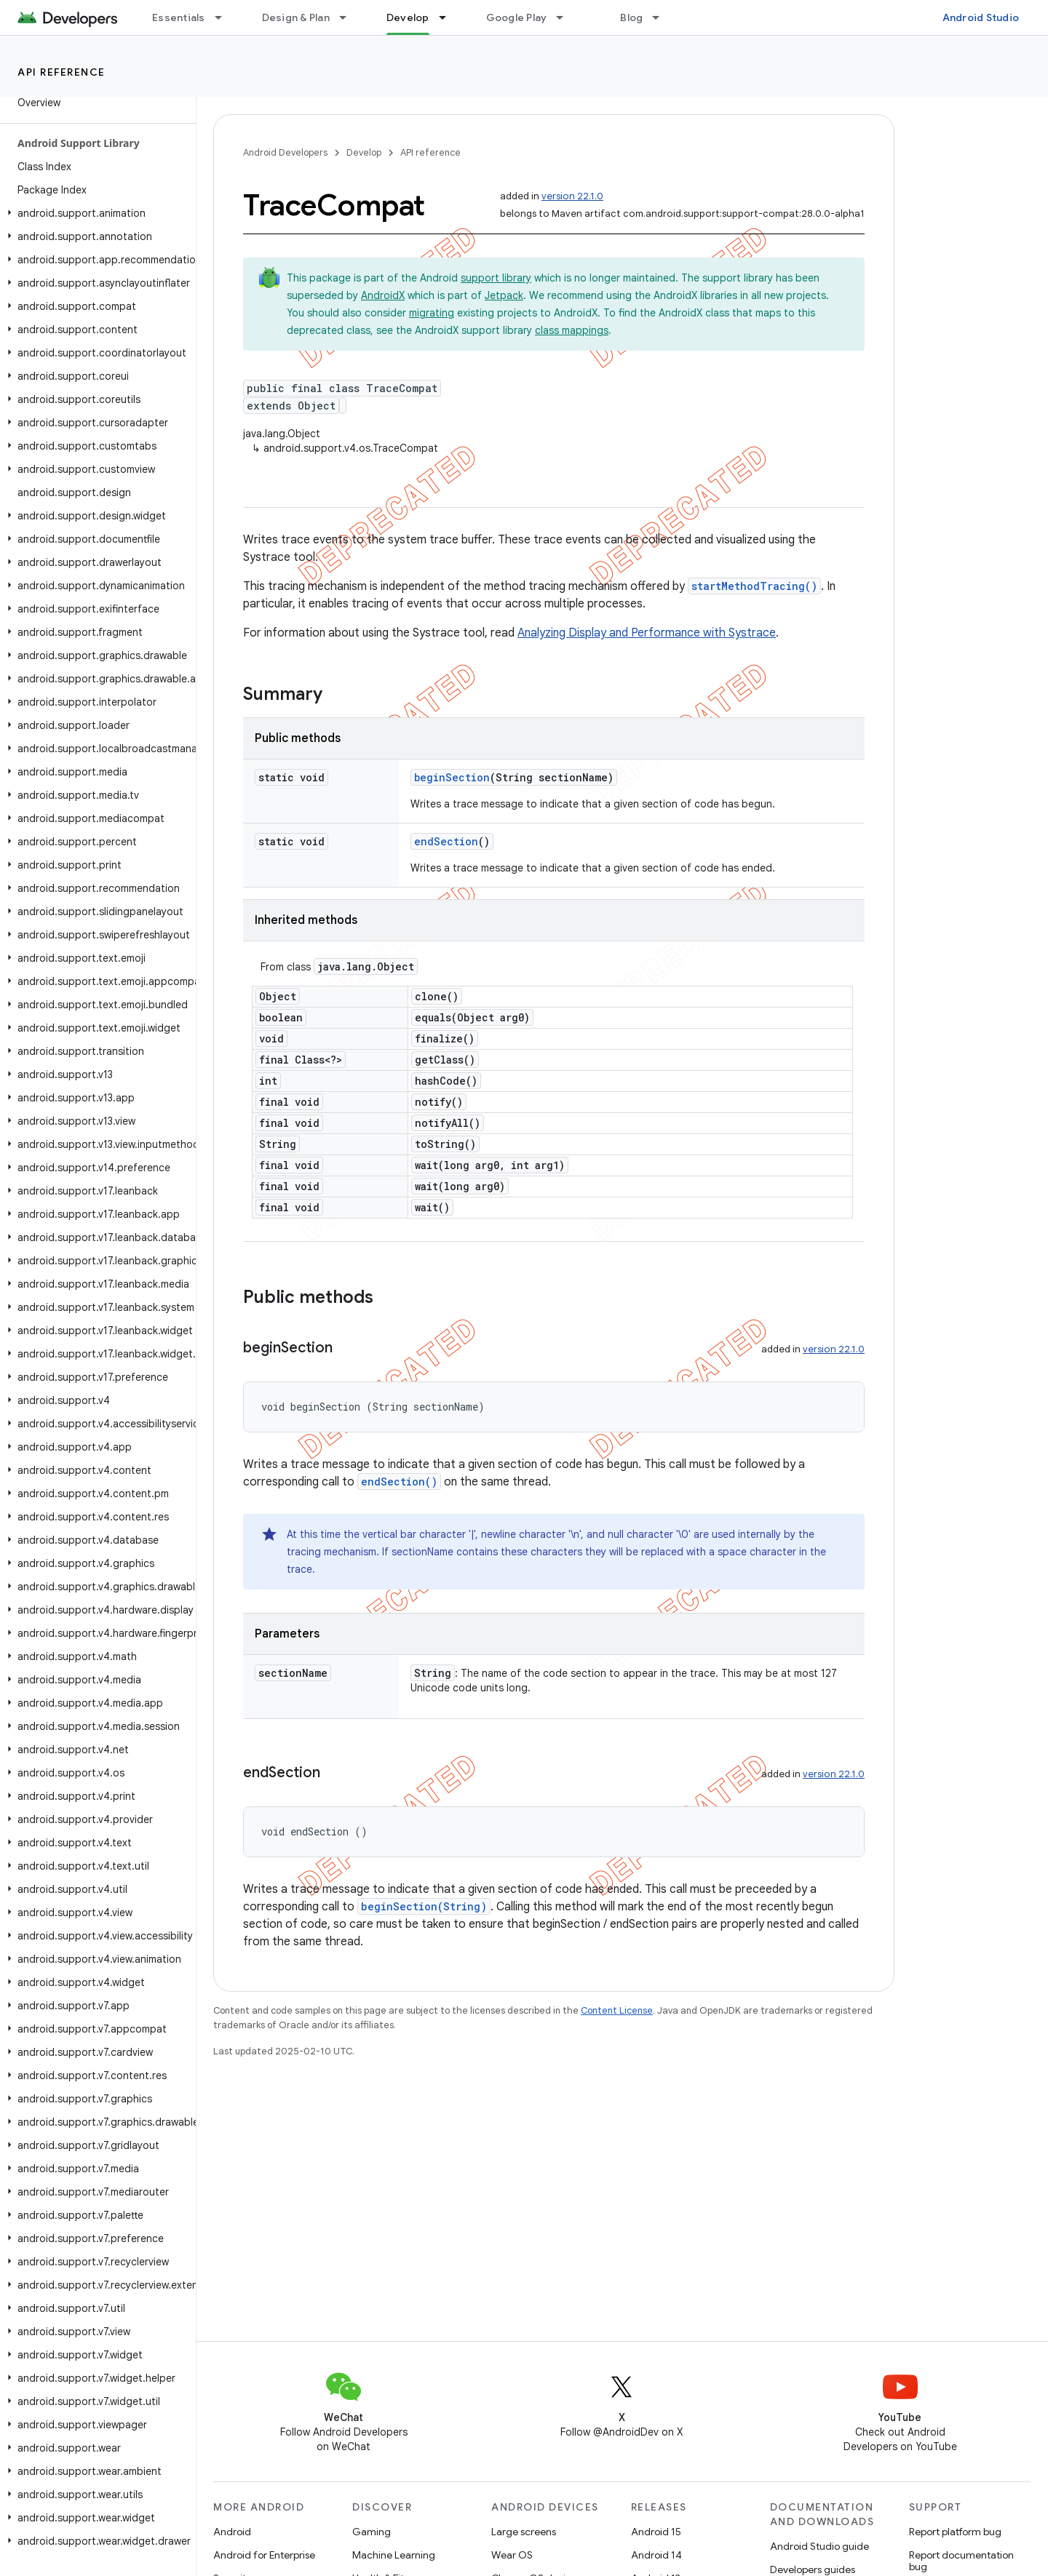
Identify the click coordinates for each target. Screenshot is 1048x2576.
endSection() (399, 1481)
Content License (617, 2010)
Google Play (516, 17)
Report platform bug (955, 2531)
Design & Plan (296, 17)
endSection (446, 841)
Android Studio (981, 17)
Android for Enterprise (264, 2554)
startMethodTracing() (754, 586)
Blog (631, 17)
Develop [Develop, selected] (407, 17)
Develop (363, 152)
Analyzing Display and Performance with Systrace (646, 633)
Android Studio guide (819, 2546)
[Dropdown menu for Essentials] (225, 17)
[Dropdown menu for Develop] (449, 17)
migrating (431, 312)
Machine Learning (393, 2554)
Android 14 (656, 2554)
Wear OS (512, 2554)
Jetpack (504, 295)
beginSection (452, 777)
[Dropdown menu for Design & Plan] (349, 17)
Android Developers (285, 152)
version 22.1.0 (572, 196)
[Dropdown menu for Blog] (662, 17)
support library (496, 277)
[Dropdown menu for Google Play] (566, 17)
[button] (95, 213)
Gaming (371, 2531)
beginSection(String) (424, 1906)
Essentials (178, 17)
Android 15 (656, 2531)
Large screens (523, 2531)
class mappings (571, 330)
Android (232, 2531)
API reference (61, 72)
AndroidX (383, 295)
